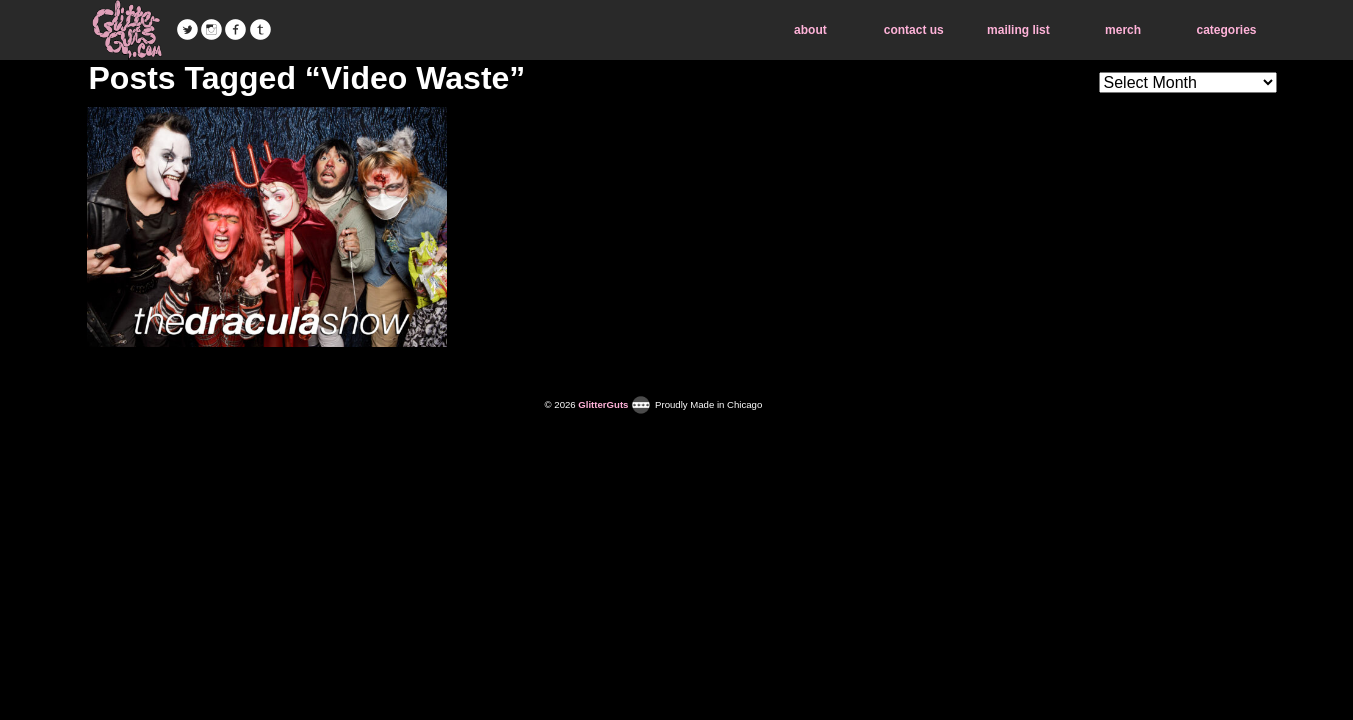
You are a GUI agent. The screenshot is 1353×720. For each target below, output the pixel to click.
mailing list (1018, 30)
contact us (914, 30)
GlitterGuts (127, 30)
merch (1123, 30)
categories (1226, 30)
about (810, 30)
